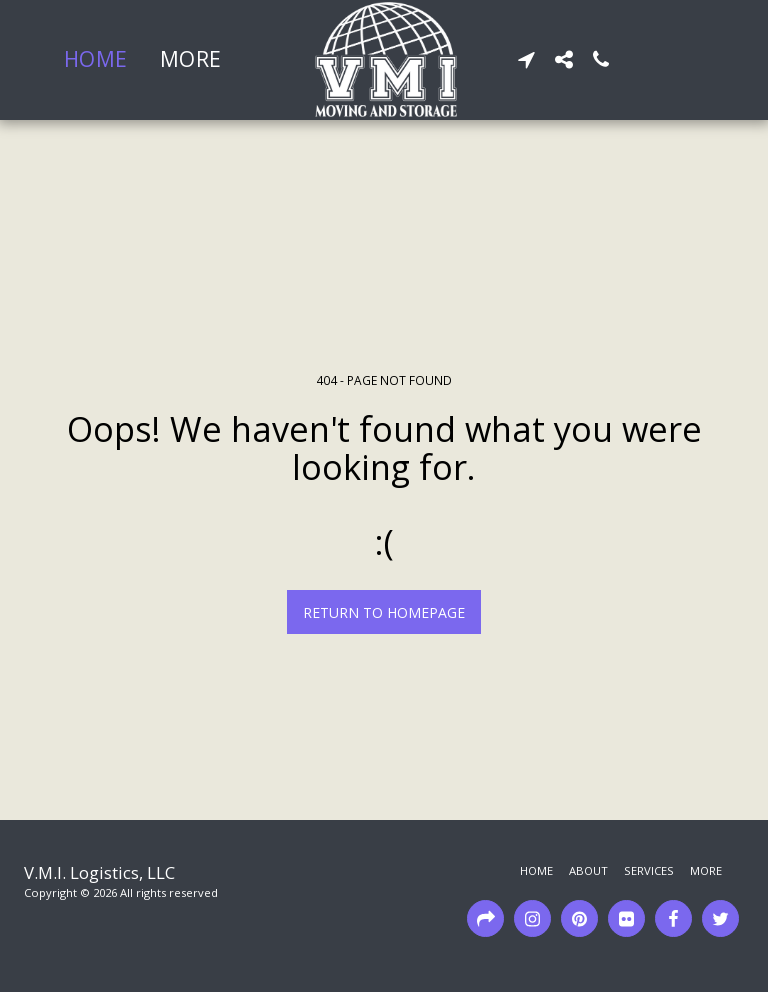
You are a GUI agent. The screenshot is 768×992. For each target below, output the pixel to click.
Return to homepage (384, 612)
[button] (526, 59)
